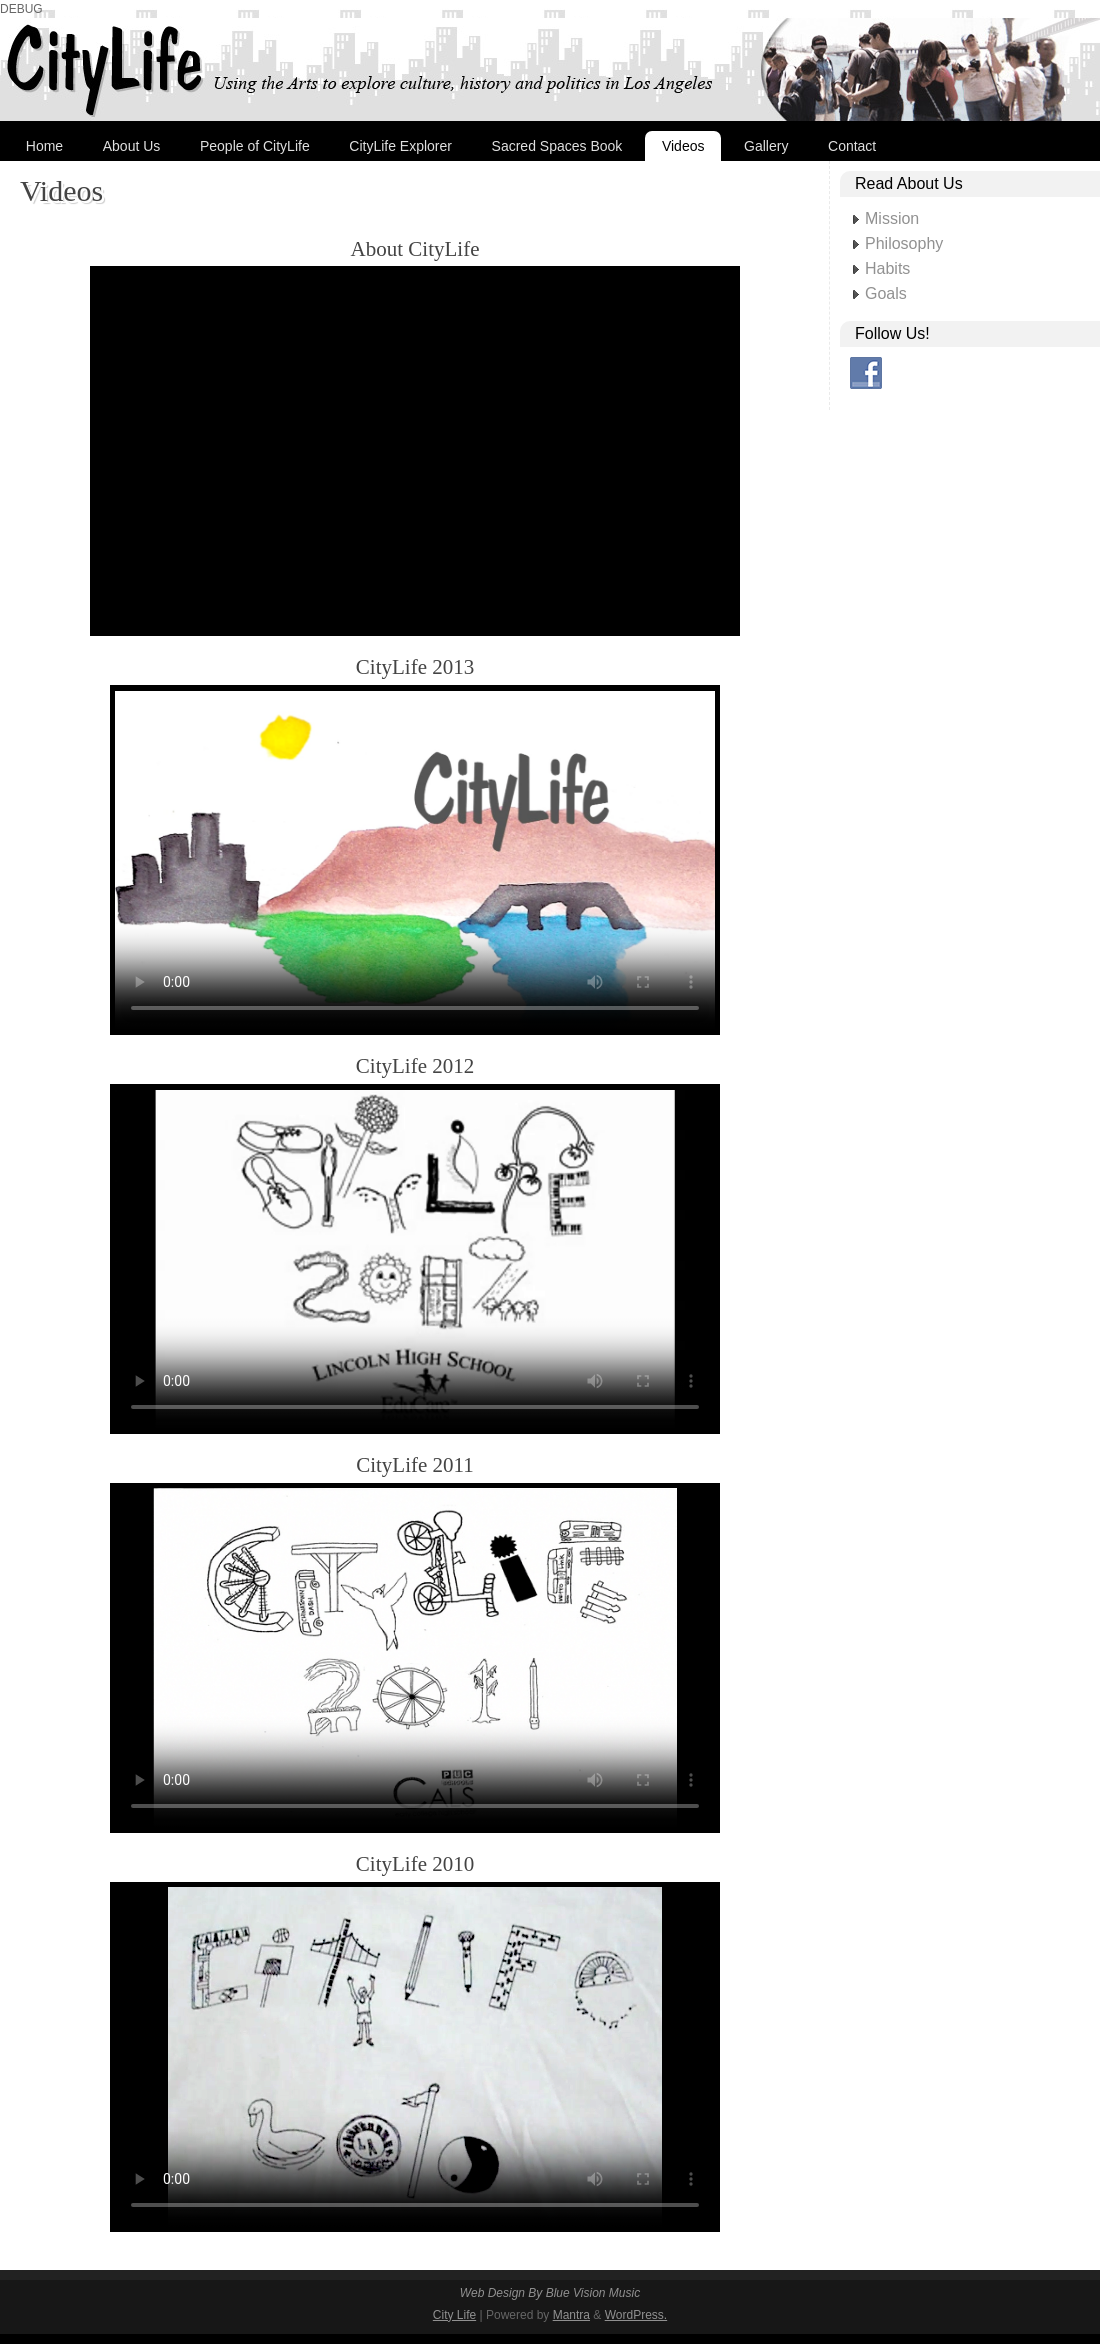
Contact (852, 146)
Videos (683, 146)
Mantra (571, 2315)
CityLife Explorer (400, 146)
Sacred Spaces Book (557, 146)
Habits (887, 268)
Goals (886, 293)
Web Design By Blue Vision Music (550, 2293)
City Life (454, 2315)
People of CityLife (255, 146)
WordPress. (636, 2315)
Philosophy (904, 243)
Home (44, 146)
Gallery (766, 146)
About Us (132, 146)
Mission (892, 218)
